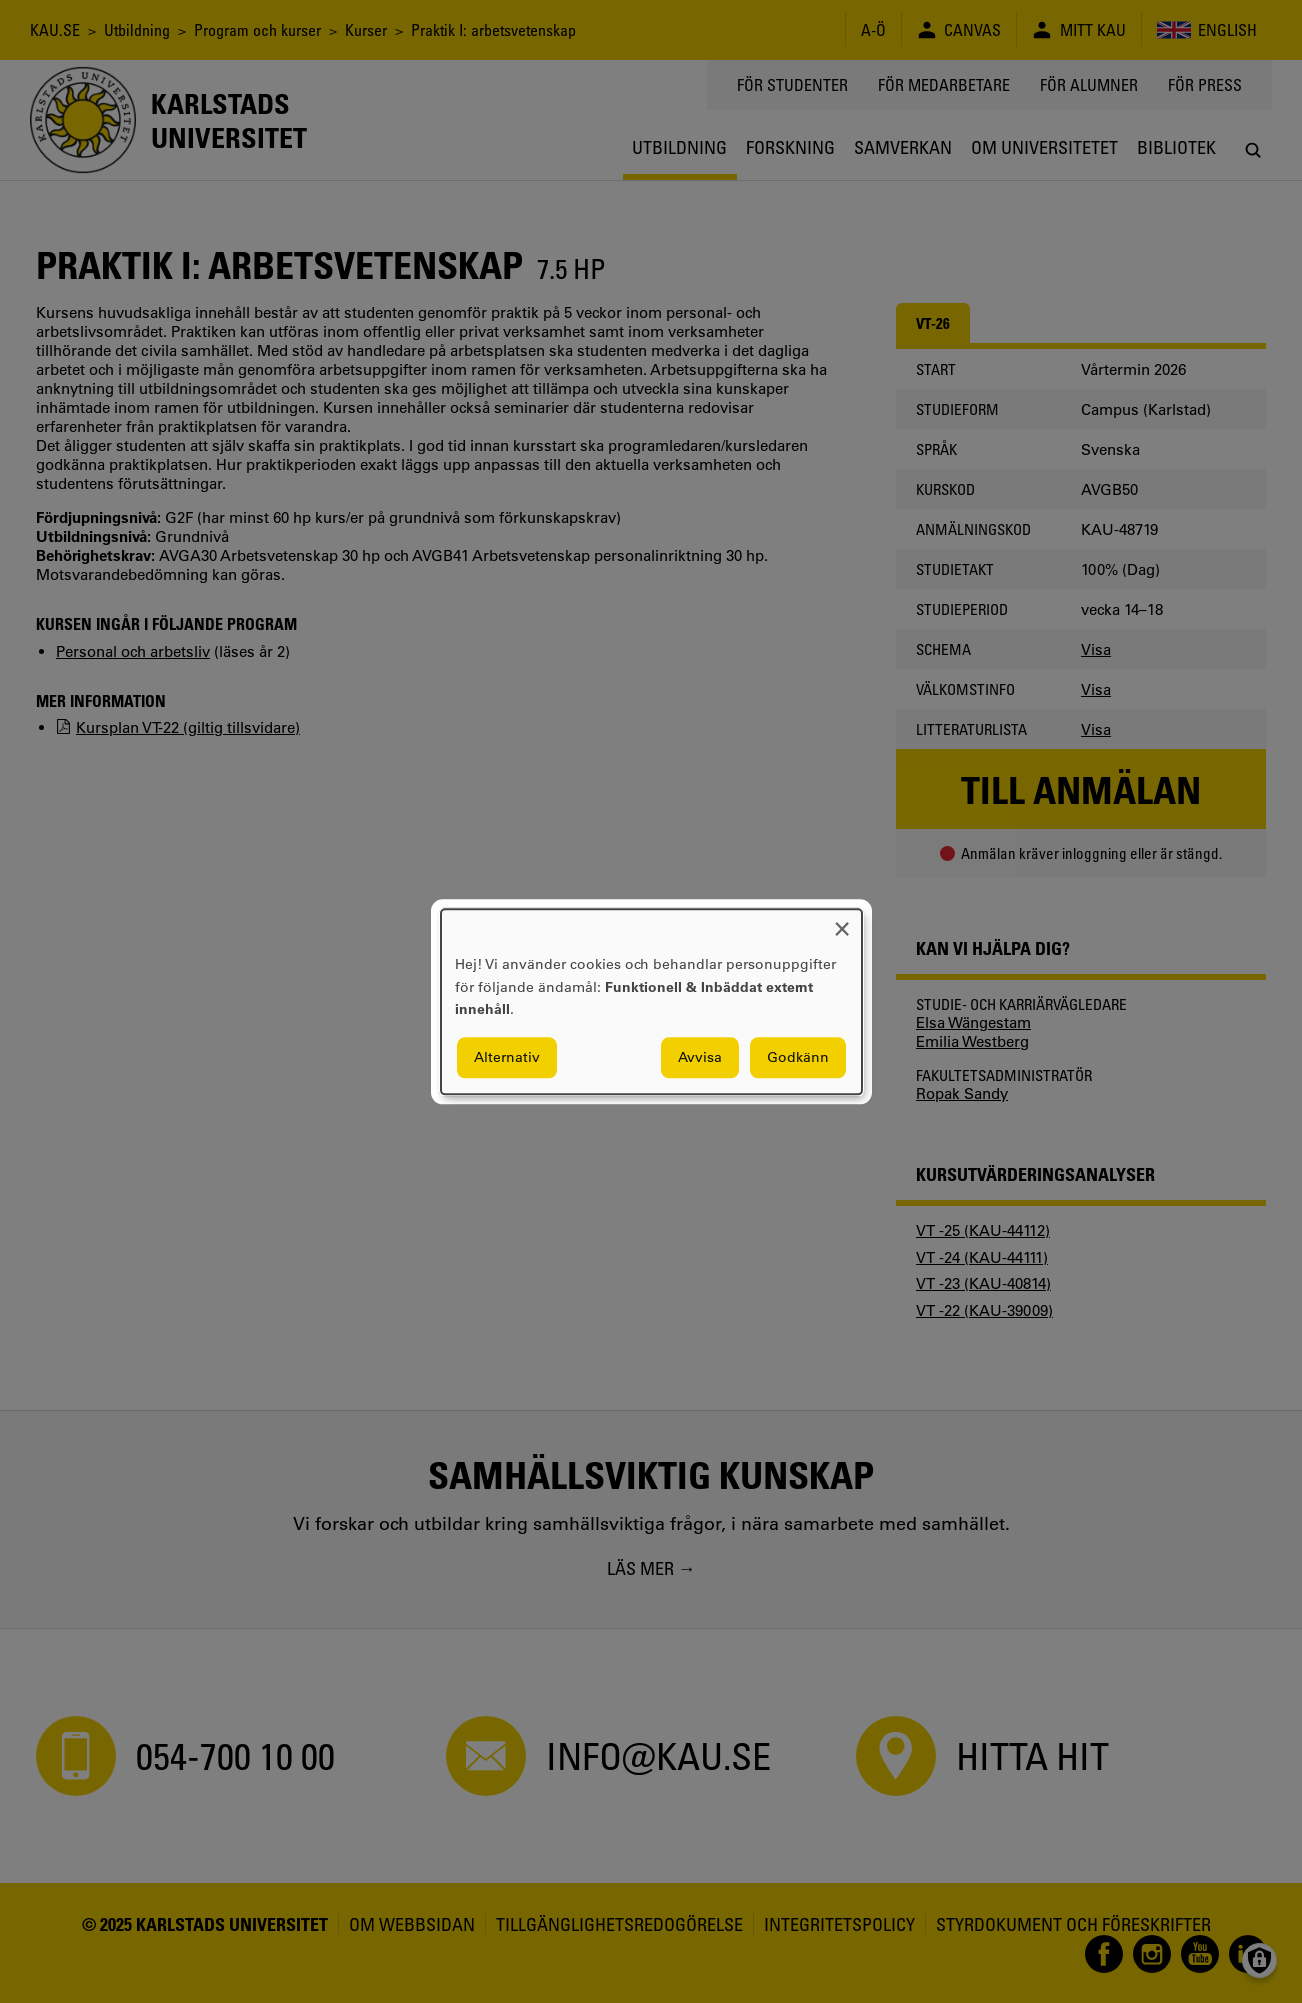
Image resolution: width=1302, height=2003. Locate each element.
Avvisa (700, 1057)
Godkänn (798, 1057)
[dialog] (651, 1001)
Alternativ (507, 1057)
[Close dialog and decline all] (842, 921)
